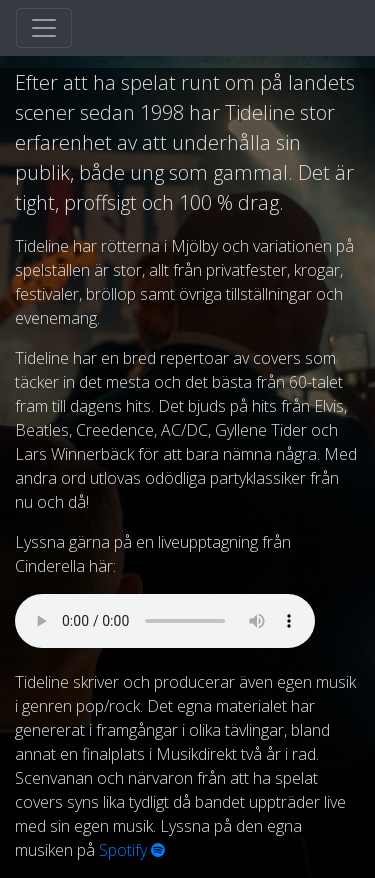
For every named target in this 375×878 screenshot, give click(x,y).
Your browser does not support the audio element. (165, 621)
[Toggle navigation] (44, 28)
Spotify (132, 850)
